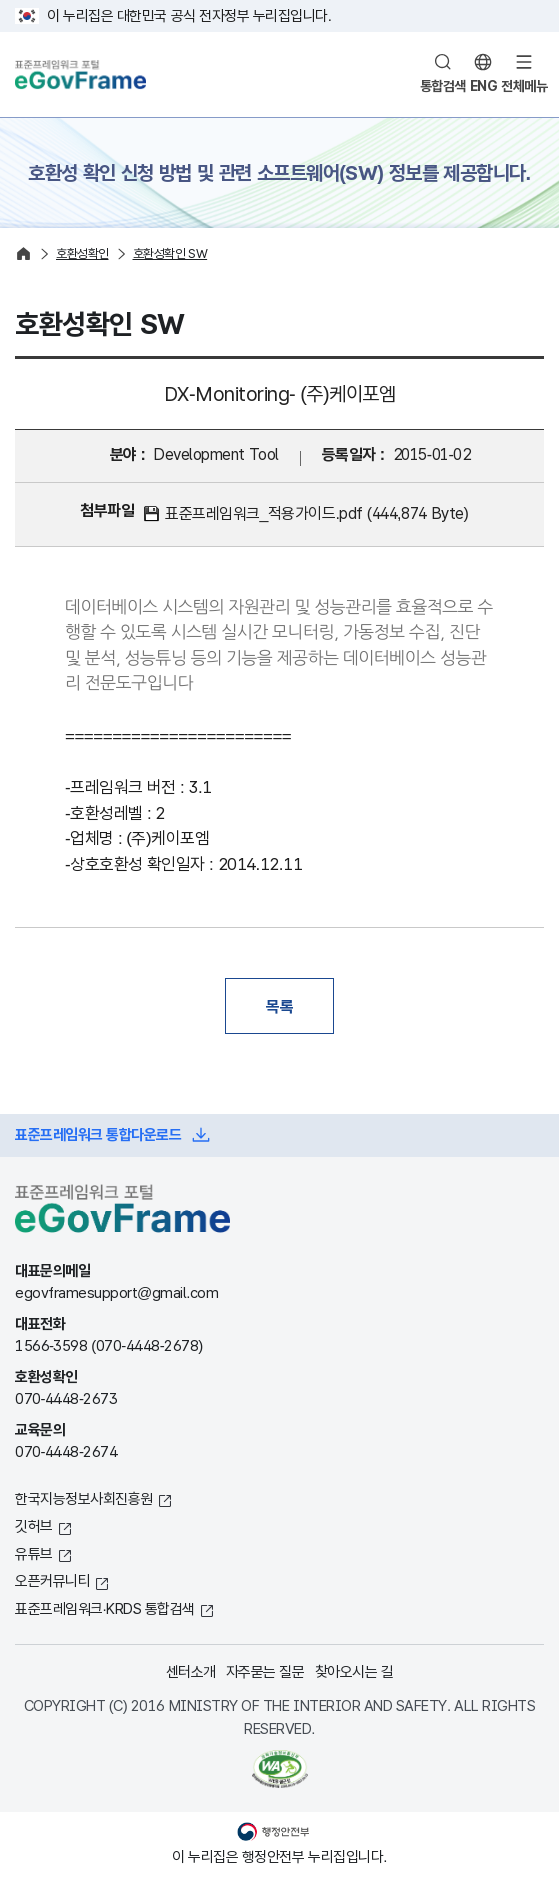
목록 (279, 1006)
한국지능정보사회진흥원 (84, 1498)
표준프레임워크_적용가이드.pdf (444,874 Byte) (316, 513)
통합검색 (443, 86)
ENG (484, 86)
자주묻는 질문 (265, 1671)
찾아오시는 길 (354, 1671)
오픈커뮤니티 (52, 1580)
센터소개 (191, 1671)
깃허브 (34, 1525)
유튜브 (34, 1553)
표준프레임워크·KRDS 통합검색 (105, 1608)
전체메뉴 (524, 86)
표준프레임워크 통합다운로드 (98, 1134)
